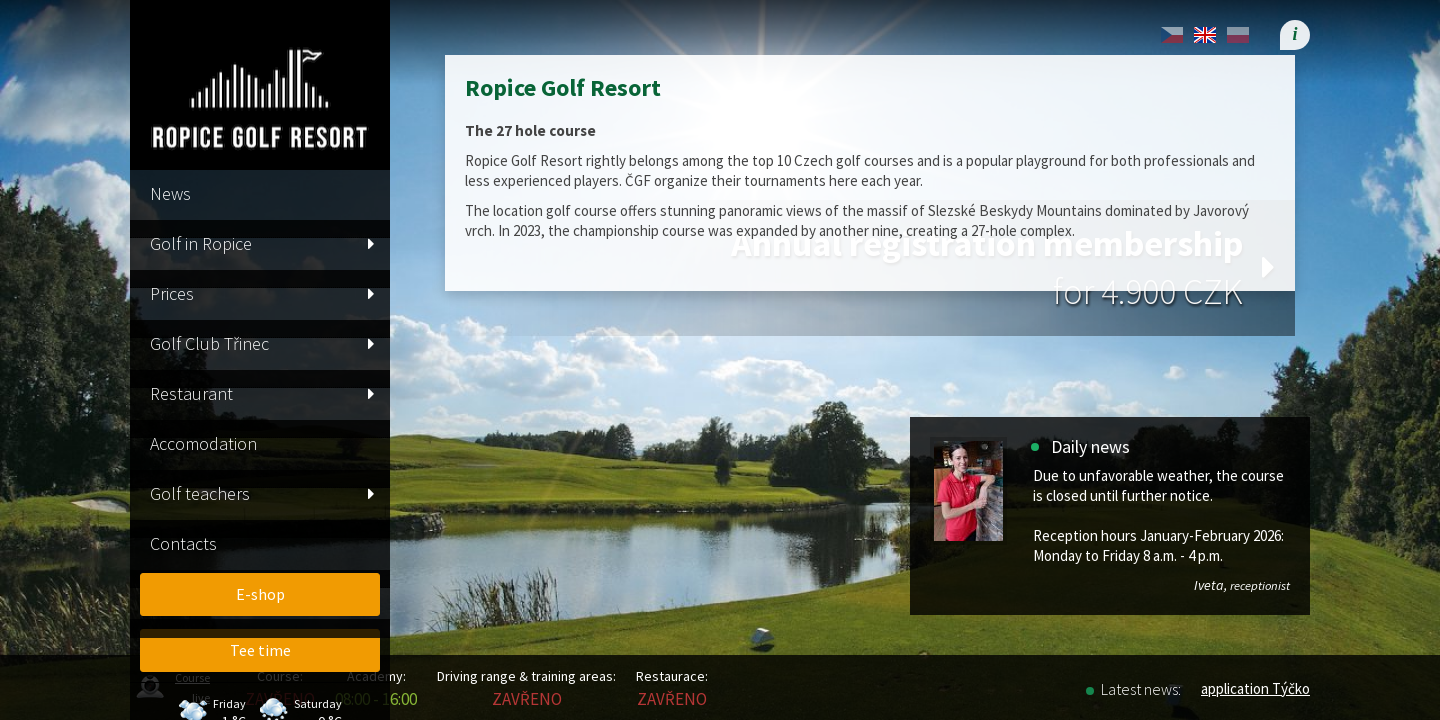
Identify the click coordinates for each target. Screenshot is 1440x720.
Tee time (260, 650)
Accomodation (203, 443)
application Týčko (1255, 688)
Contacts (183, 543)
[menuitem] (260, 650)
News (170, 193)
